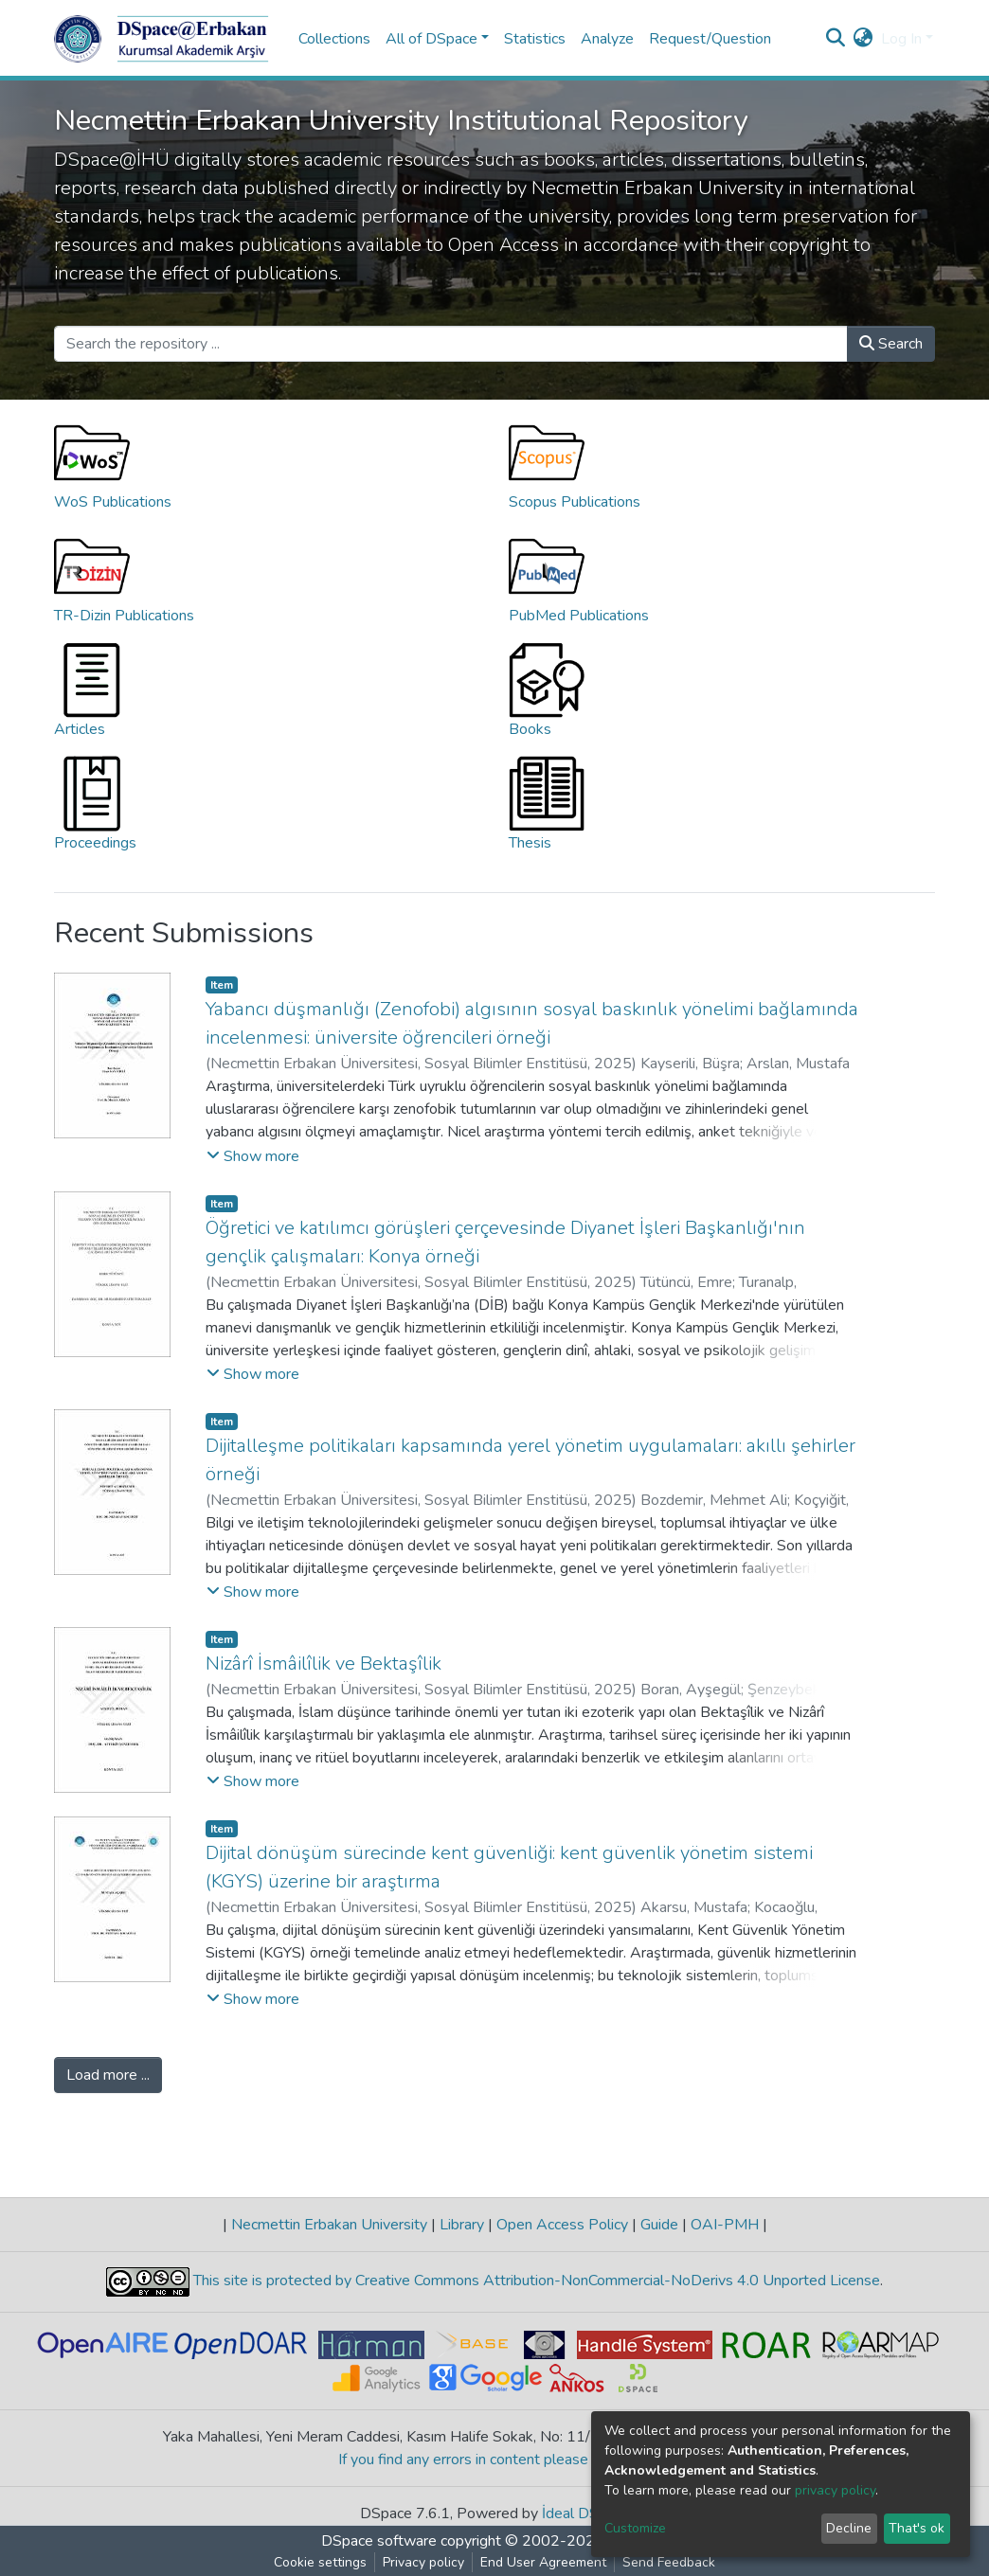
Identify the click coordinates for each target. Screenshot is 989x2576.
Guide (659, 2224)
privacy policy (835, 2490)
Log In (901, 38)
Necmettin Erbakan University (329, 2224)
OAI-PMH (725, 2224)
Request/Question (710, 38)
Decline (849, 2528)
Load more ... (108, 2075)
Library (462, 2224)
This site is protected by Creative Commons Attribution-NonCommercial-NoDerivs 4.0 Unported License (534, 2280)
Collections (334, 38)
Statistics (535, 38)
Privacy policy (423, 2562)
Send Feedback (668, 2562)
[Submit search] (836, 38)
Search (891, 343)
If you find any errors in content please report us (495, 2459)
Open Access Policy (562, 2224)
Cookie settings (320, 2562)
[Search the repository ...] (451, 344)
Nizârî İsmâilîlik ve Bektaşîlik (323, 1663)
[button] (863, 38)
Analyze (607, 38)
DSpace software (379, 2541)
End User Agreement (543, 2562)
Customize (635, 2528)
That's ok (916, 2528)
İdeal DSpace (586, 2513)
